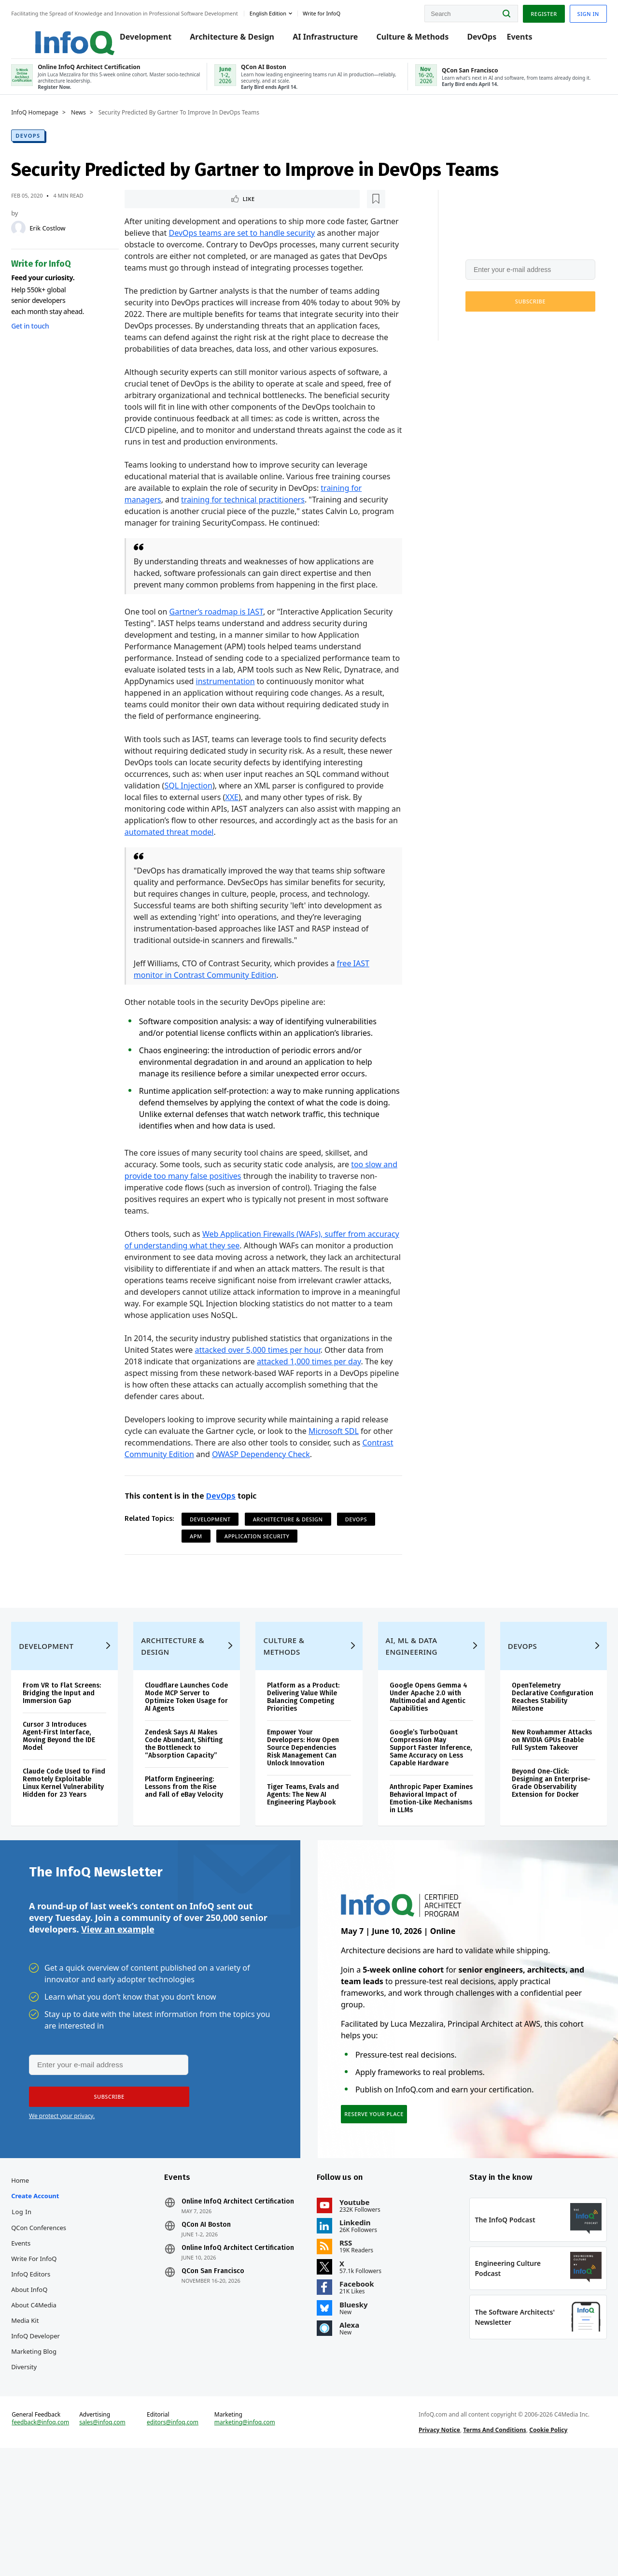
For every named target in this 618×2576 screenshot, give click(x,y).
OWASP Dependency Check (300, 1502)
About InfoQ (47, 2390)
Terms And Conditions (488, 2549)
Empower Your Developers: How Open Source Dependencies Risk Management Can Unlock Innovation (307, 1821)
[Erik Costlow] (36, 239)
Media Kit (42, 2421)
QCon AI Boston (214, 2333)
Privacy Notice (433, 2549)
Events (521, 39)
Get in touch (48, 337)
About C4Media (51, 2406)
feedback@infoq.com (58, 2549)
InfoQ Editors (48, 2375)
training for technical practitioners (261, 536)
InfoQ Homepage (52, 124)
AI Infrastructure (327, 39)
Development (148, 39)
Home (38, 2281)
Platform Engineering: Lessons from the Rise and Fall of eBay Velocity (191, 1872)
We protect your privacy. (479, 336)
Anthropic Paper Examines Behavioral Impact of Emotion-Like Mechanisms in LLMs (423, 1880)
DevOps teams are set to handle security (278, 246)
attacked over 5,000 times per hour (277, 1398)
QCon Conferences (56, 2328)
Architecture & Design (234, 39)
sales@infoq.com (116, 2541)
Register (526, 11)
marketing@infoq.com (250, 2541)
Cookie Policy (542, 2549)
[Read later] (188, 211)
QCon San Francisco (221, 2387)
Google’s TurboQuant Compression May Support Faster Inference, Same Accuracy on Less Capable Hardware (420, 1825)
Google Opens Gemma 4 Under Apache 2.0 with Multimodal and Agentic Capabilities (421, 1771)
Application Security (262, 1584)
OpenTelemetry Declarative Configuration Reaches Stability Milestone (537, 1771)
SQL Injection (194, 822)
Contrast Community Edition (181, 1502)
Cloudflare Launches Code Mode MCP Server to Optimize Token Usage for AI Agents (192, 1771)
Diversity (42, 2467)
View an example (117, 2020)
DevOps (484, 39)
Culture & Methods (415, 39)
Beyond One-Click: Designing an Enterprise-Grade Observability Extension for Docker (539, 1868)
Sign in (570, 11)
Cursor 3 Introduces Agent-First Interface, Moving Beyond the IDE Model (77, 1817)
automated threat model (198, 868)
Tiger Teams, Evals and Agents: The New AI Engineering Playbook (307, 1868)
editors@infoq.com (183, 2541)
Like (156, 211)
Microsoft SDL (339, 1479)
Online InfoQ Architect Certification (225, 2306)
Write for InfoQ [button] (339, 11)
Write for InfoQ (51, 2359)
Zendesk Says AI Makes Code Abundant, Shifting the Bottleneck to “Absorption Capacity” (192, 1821)
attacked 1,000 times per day (334, 1409)
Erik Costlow (65, 239)
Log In (39, 2312)
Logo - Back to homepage (69, 35)
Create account (53, 2296)
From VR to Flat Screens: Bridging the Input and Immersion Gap (74, 1771)
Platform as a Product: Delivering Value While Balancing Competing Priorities (307, 1771)
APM (202, 1584)
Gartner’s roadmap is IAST (222, 648)
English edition (285, 11)
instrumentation (288, 718)
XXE (238, 834)
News (96, 124)
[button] (512, 313)
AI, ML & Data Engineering (408, 1720)
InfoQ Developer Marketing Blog (53, 2445)
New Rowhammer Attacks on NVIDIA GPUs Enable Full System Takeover (538, 1817)
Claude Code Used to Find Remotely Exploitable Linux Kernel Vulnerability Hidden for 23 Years (74, 1868)
